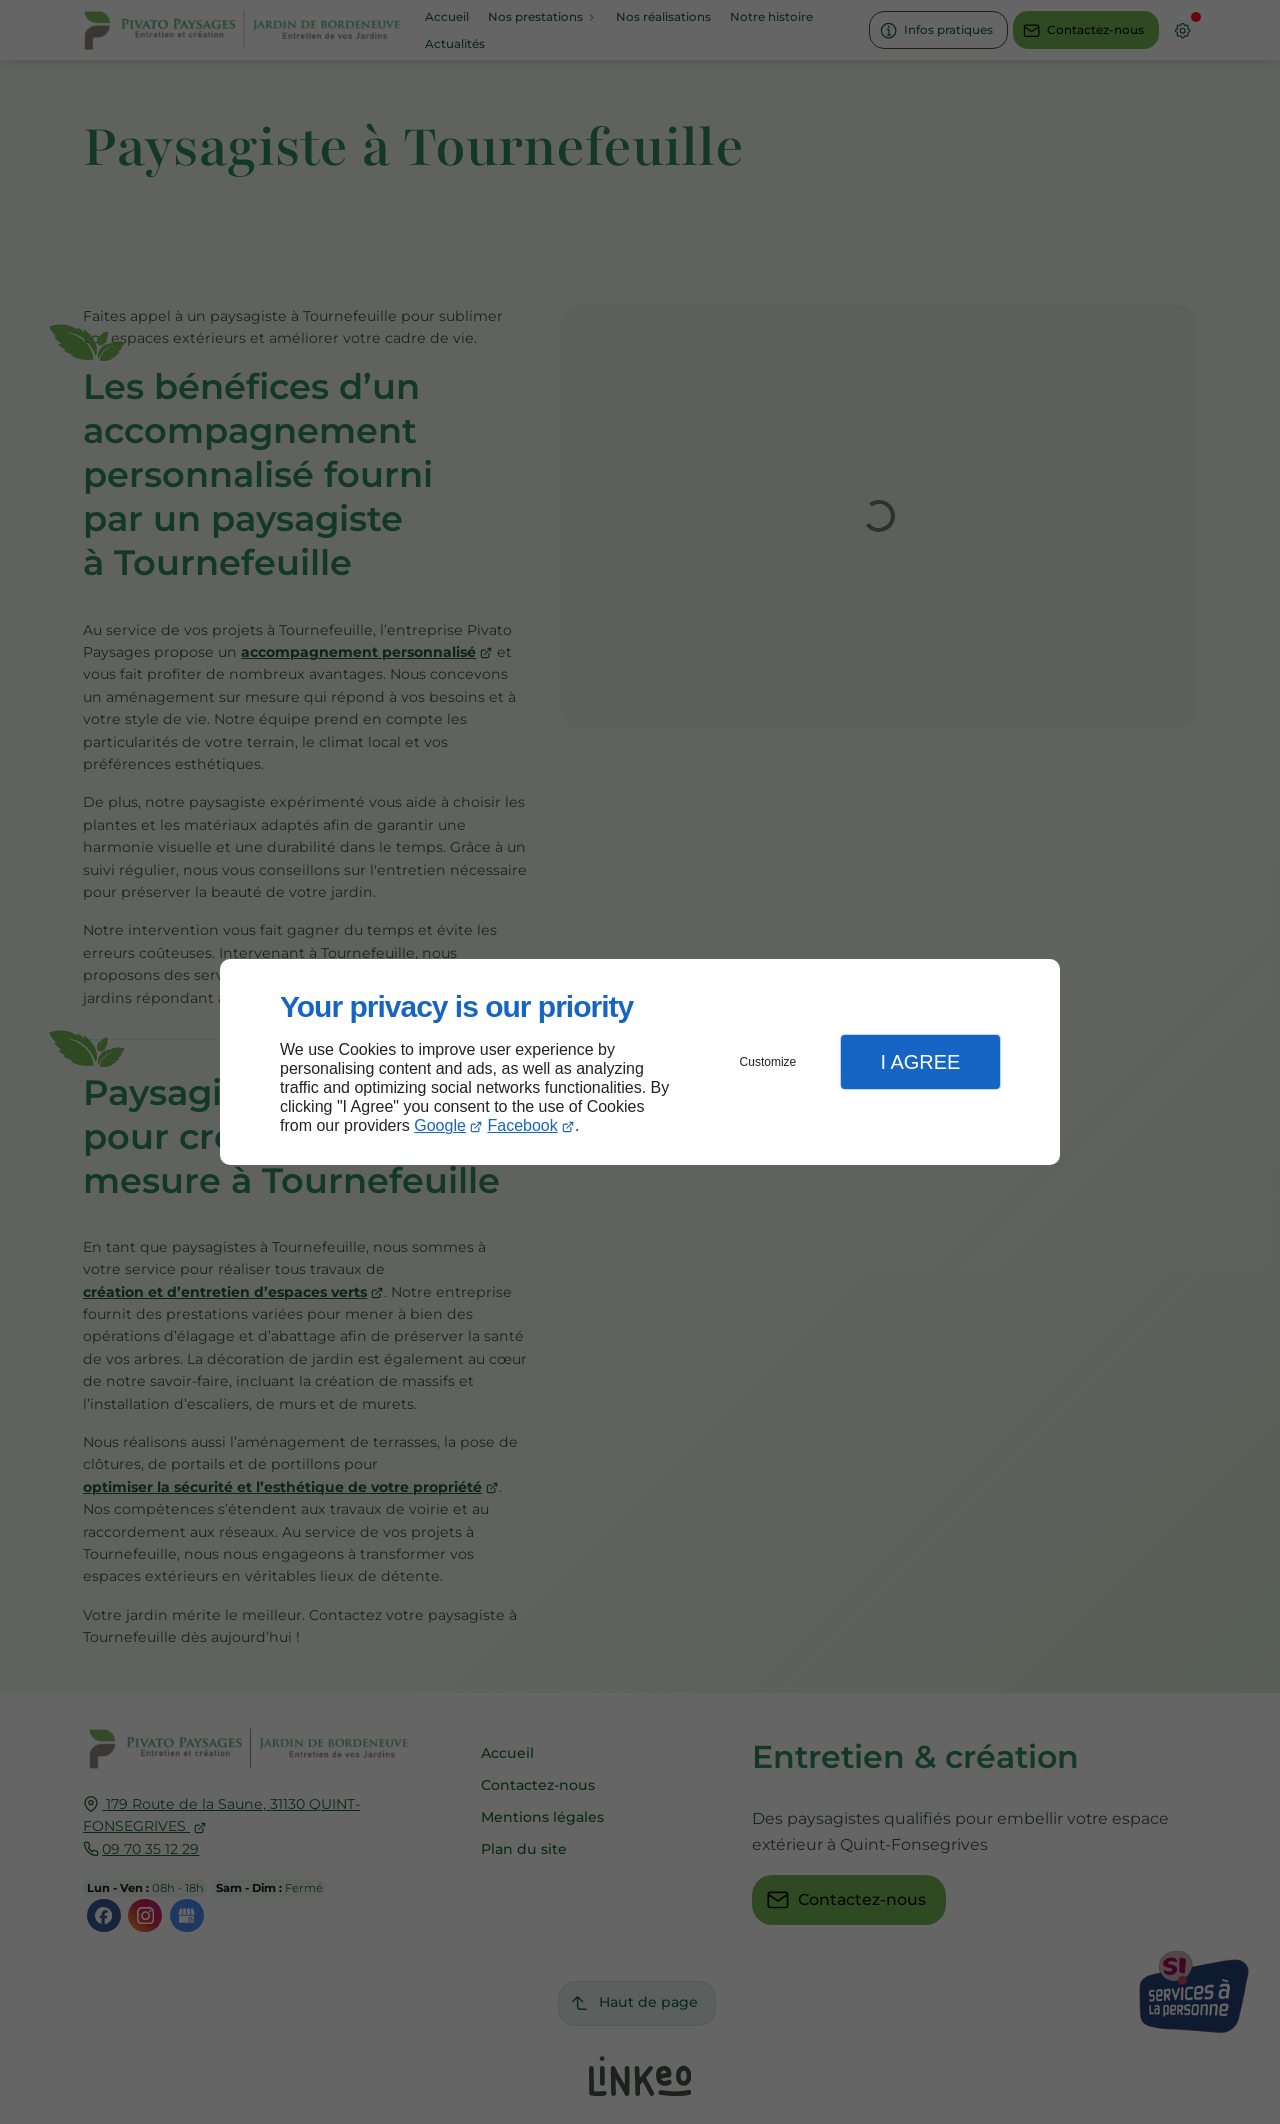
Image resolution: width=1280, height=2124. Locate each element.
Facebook (523, 1125)
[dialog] (640, 1062)
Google (440, 1125)
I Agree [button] (920, 1062)
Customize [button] (768, 1062)
